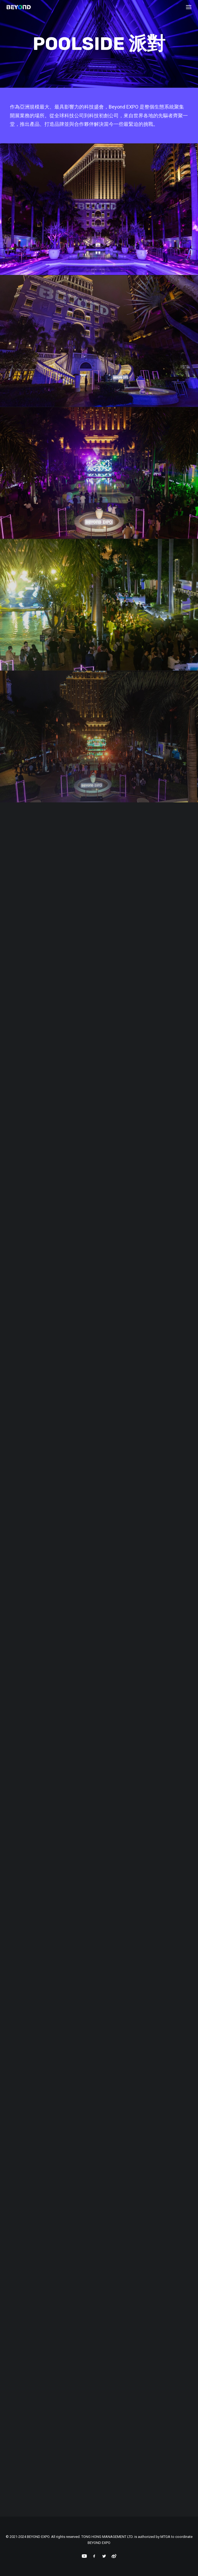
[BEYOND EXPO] (19, 7)
